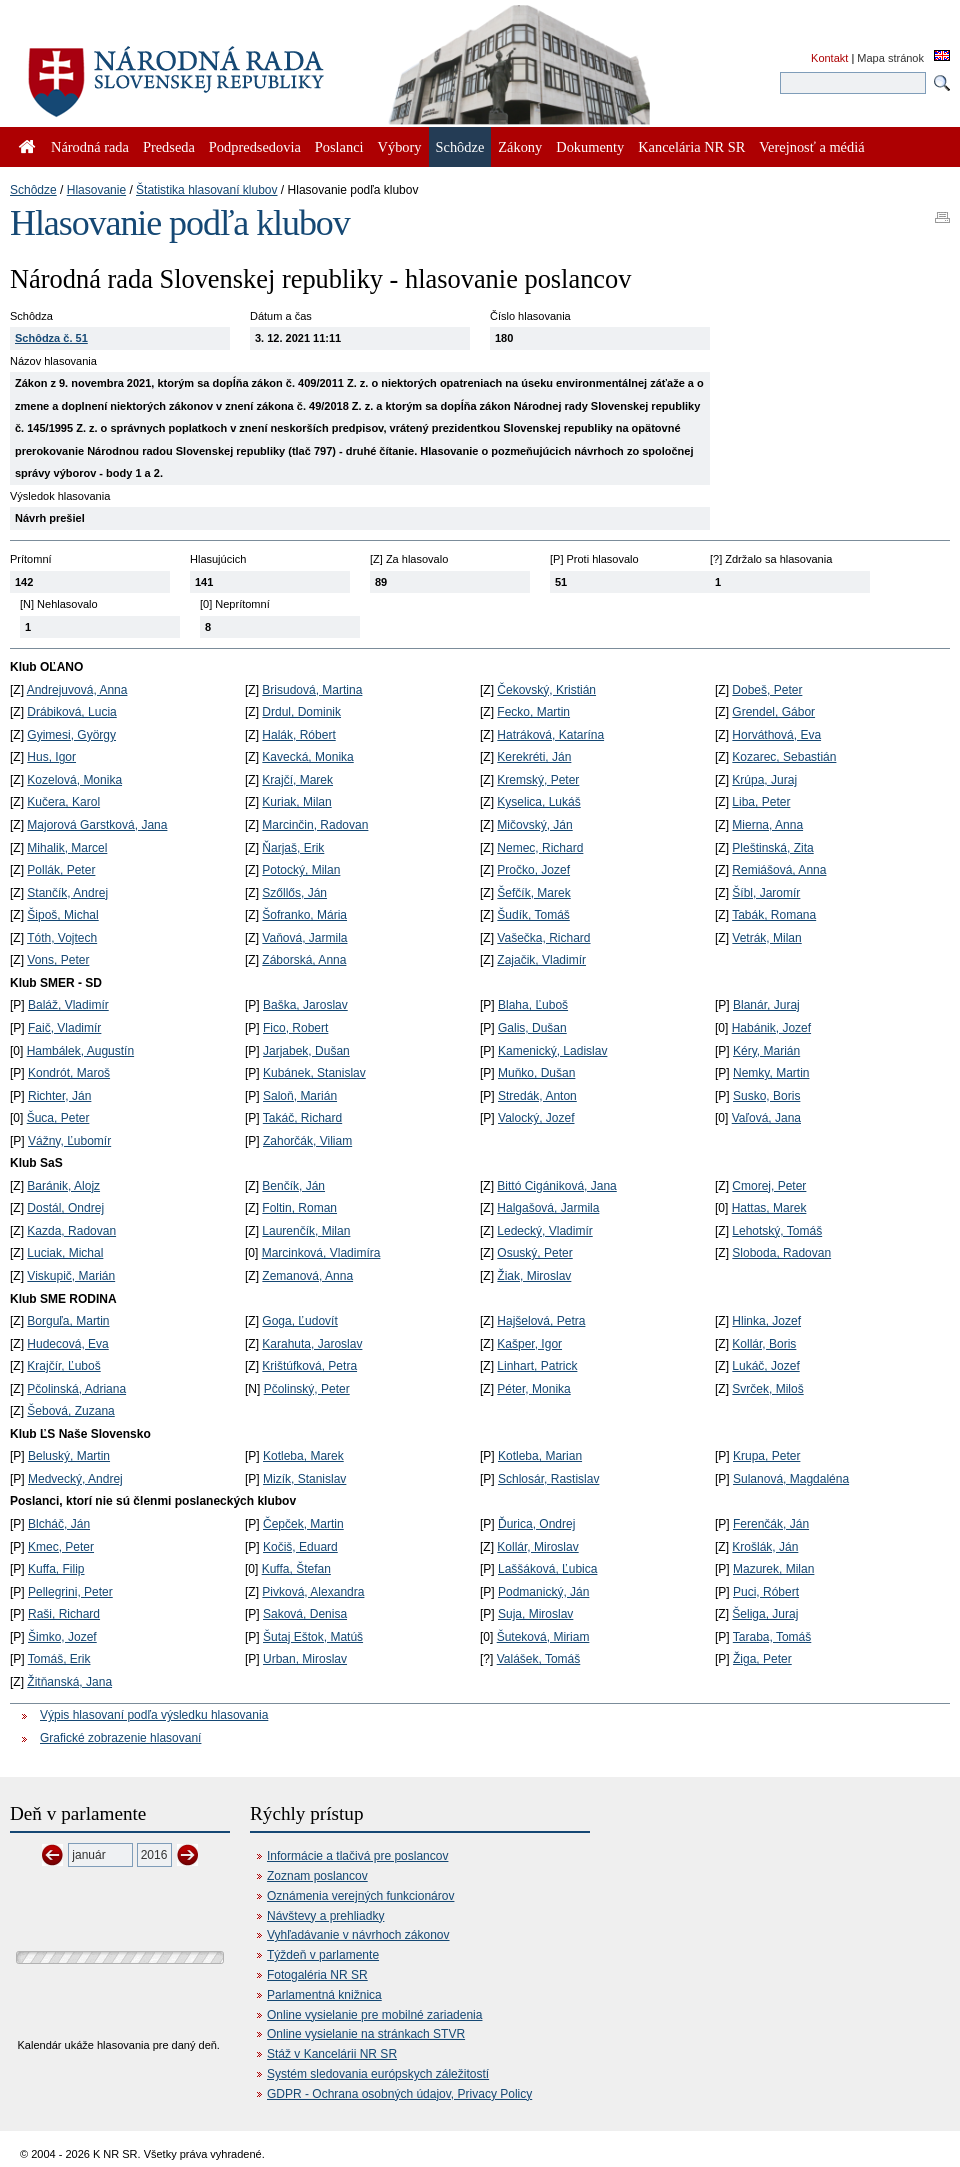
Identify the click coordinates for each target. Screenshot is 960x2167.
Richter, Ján (59, 1096)
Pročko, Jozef (533, 870)
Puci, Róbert (766, 1592)
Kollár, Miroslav (537, 1547)
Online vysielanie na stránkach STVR (366, 2034)
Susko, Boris (766, 1096)
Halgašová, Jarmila (548, 1208)
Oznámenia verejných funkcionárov (360, 1896)
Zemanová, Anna (307, 1276)
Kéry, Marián (766, 1051)
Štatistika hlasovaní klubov (206, 190)
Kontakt (829, 58)
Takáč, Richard (302, 1118)
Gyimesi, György (71, 735)
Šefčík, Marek (533, 893)
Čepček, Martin (303, 1524)
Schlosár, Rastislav (548, 1479)
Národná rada (90, 147)
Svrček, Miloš (767, 1389)
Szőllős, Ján (294, 893)
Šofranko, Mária (304, 915)
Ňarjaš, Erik (293, 848)
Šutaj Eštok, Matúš (313, 1637)
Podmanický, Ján (543, 1592)
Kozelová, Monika (74, 780)
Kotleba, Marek (303, 1456)
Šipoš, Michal (62, 915)
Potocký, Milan (301, 870)
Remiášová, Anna (779, 870)
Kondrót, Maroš (69, 1073)
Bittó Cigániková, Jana (556, 1186)
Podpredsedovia (255, 147)
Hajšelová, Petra (541, 1321)
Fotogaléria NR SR (317, 1975)
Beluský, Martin (69, 1456)
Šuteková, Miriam (543, 1637)
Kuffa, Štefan (296, 1569)
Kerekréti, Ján (534, 757)
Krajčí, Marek (297, 780)
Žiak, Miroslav (534, 1276)
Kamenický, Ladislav (552, 1051)
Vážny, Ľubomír (69, 1141)
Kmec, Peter (61, 1547)
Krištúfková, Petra (309, 1366)
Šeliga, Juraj (765, 1614)
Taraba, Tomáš (772, 1637)
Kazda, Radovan (71, 1231)
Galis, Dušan (532, 1028)
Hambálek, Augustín (80, 1051)
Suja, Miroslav (535, 1614)
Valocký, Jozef (536, 1118)
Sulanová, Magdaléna (791, 1479)
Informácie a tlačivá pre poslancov (357, 1856)
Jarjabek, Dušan (306, 1051)
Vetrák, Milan (766, 938)
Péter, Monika (533, 1389)
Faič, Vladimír (64, 1028)
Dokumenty (590, 147)
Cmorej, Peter (769, 1186)
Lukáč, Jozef (765, 1366)
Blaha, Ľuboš (533, 1005)
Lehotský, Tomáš (777, 1231)
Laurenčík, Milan (306, 1231)
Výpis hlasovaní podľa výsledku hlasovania (154, 1715)
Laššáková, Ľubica (547, 1569)
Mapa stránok (890, 58)
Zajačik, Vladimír (541, 960)
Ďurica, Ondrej (536, 1524)
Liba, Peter (761, 802)
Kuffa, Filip (56, 1569)
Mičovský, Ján (534, 825)
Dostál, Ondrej (65, 1208)
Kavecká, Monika (307, 757)
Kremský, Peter (538, 780)
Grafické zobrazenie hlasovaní (120, 1738)
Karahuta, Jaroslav (312, 1344)
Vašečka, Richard (543, 938)
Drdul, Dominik (301, 712)
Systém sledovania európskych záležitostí (378, 2074)
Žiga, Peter (762, 1659)
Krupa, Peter (766, 1456)
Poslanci (339, 147)
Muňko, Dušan (536, 1073)
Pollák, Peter (61, 870)
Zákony (520, 147)
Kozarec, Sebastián (784, 757)
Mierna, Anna (767, 825)
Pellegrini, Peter (70, 1592)
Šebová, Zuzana (70, 1411)
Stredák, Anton (537, 1096)
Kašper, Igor (529, 1344)
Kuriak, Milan (296, 802)
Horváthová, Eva (776, 735)
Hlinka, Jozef (766, 1321)
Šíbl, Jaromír (766, 893)
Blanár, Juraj (766, 1005)
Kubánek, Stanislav (314, 1073)
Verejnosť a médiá (811, 147)
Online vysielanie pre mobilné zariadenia (374, 2015)
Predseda (169, 147)
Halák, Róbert (298, 735)
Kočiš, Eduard (300, 1547)
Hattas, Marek (769, 1208)
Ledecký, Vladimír (544, 1231)
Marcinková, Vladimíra (321, 1253)
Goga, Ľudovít (299, 1321)
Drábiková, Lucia (71, 712)
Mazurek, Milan (773, 1569)
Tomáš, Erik (59, 1659)
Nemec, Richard (540, 848)
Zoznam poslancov (317, 1876)
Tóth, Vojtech (62, 938)
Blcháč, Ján (59, 1524)
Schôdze (33, 190)
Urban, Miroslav (305, 1659)
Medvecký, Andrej (75, 1479)
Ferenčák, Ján (771, 1524)
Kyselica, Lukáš (538, 802)
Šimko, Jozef (62, 1637)
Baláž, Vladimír (68, 1005)
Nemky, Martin (771, 1073)
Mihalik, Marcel (67, 848)
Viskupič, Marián (71, 1276)
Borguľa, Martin (68, 1321)
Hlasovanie (96, 190)
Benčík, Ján (293, 1186)
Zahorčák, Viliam (307, 1141)
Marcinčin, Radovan (315, 825)
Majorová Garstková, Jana (97, 825)
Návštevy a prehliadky (325, 1916)
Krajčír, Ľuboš (63, 1366)
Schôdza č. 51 (51, 338)
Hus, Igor (51, 757)
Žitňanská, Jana (69, 1682)
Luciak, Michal (65, 1253)
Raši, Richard (64, 1614)
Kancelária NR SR (691, 147)
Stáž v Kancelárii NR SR (332, 2054)
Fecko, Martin (533, 712)
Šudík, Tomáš (533, 915)
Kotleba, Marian (540, 1456)
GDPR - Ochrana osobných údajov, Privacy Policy (399, 2094)
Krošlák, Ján (765, 1547)
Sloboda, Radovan (781, 1253)
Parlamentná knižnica (324, 1995)
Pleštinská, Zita (772, 848)
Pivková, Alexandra (313, 1592)
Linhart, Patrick (537, 1366)
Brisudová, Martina (312, 690)
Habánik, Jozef (771, 1028)
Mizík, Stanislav (304, 1479)
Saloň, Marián (300, 1096)
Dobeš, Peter (767, 690)
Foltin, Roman (299, 1208)
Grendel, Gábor (773, 712)
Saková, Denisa (305, 1614)
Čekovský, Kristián (546, 690)
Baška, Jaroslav (305, 1005)
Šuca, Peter (58, 1118)
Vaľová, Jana (766, 1118)
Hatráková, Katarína (550, 735)
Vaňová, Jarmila (304, 938)
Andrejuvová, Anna (77, 690)
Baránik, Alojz (63, 1186)
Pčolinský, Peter (307, 1389)
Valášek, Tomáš (539, 1659)
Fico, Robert (295, 1028)
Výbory (400, 147)
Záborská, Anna (304, 960)
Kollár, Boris (764, 1344)
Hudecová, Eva (67, 1344)
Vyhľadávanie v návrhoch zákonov (358, 1935)
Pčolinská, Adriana (76, 1389)
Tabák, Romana (774, 915)
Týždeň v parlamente (323, 1955)
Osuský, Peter (534, 1253)
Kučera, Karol (63, 802)
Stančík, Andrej (67, 893)
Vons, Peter (58, 960)
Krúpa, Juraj (764, 780)
